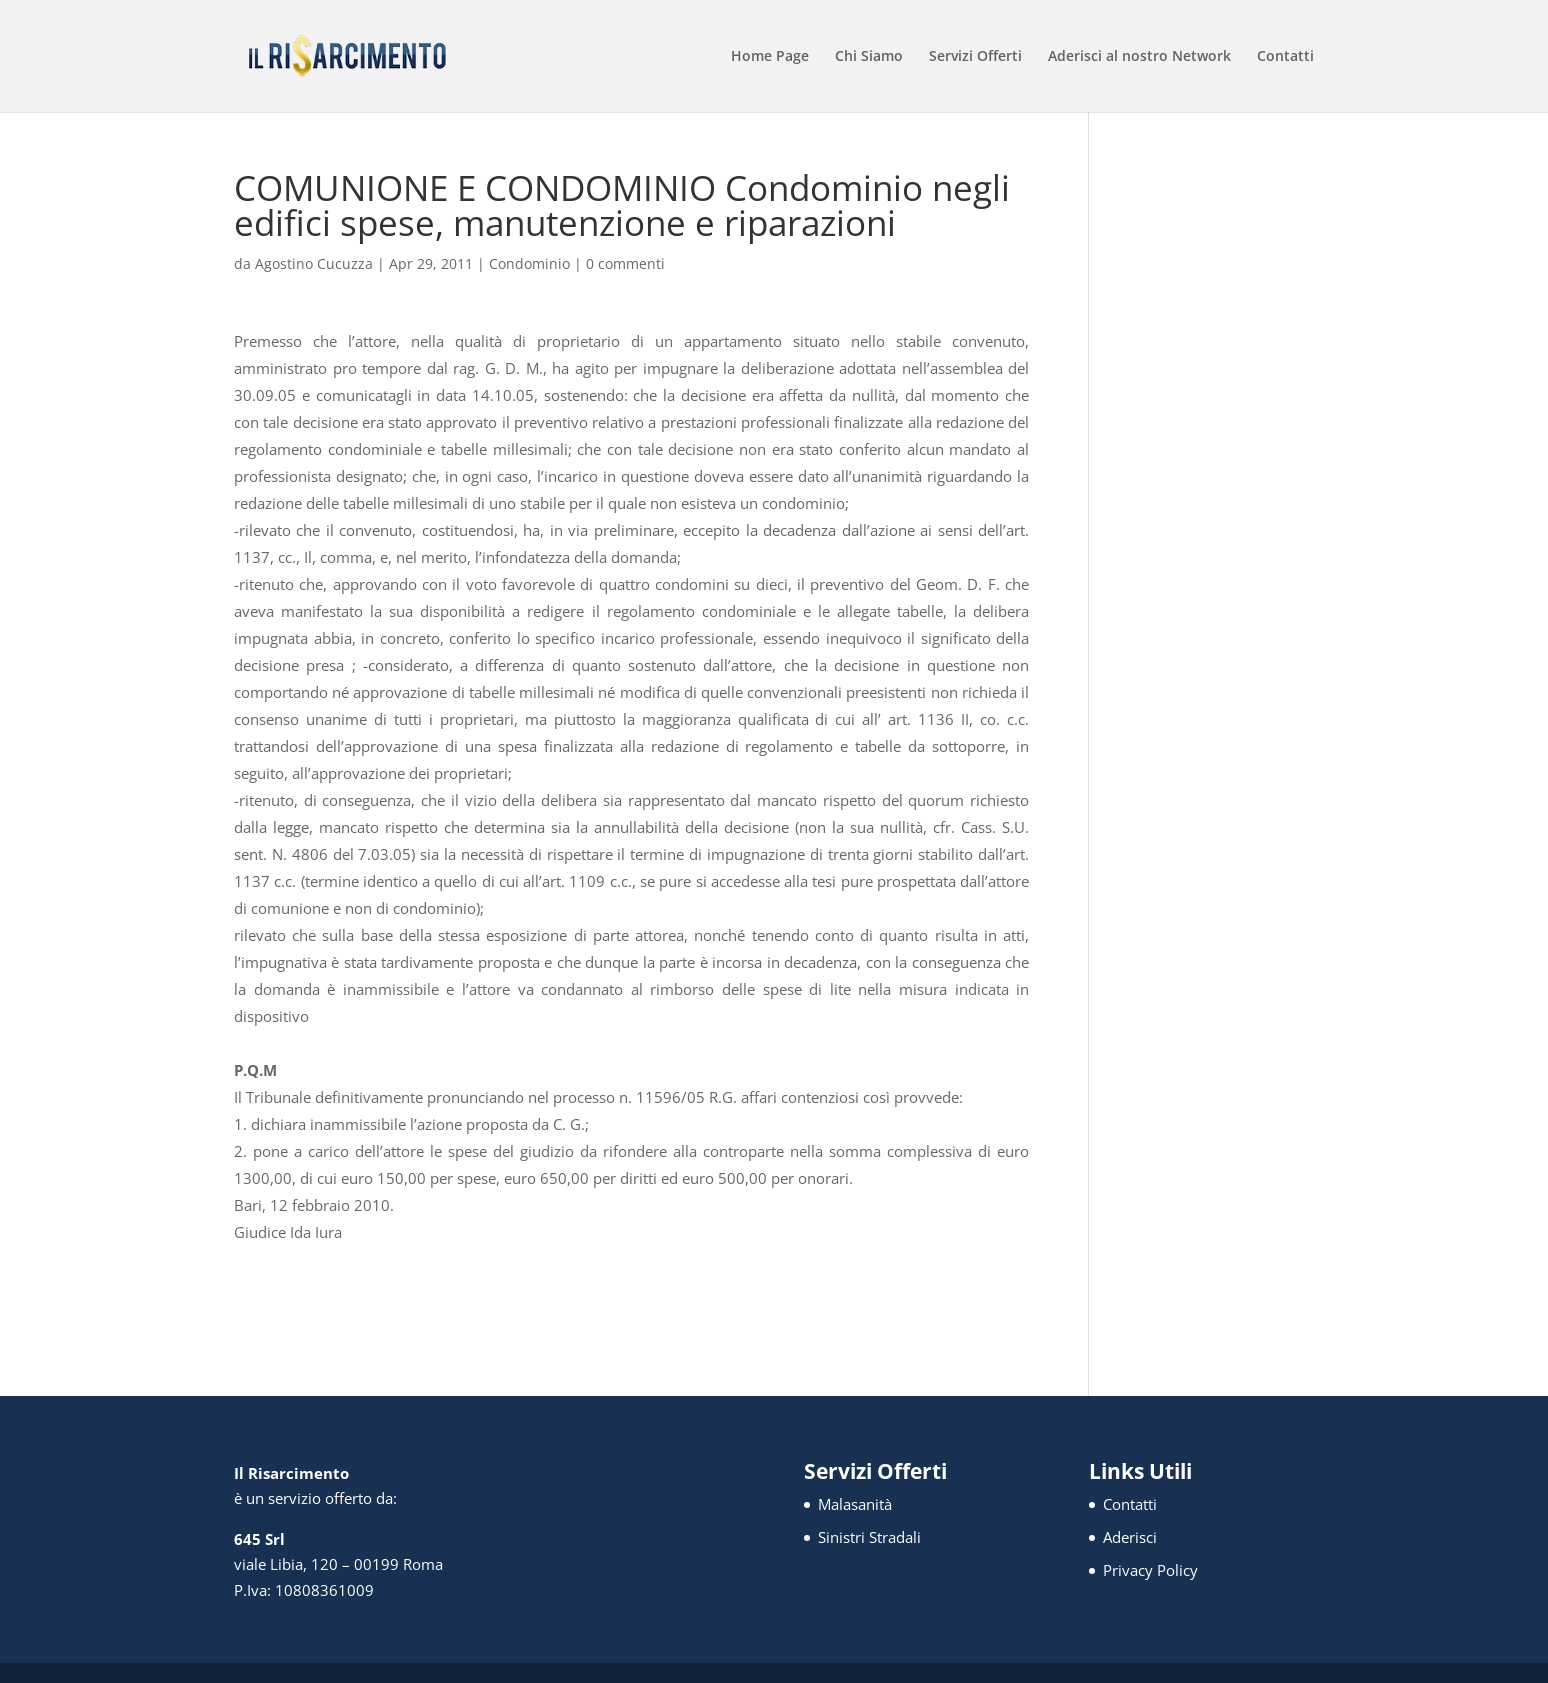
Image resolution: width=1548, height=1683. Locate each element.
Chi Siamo (869, 57)
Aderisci (1130, 1537)
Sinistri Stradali (869, 1537)
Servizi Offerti (975, 57)
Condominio (529, 263)
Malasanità (855, 1504)
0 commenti (625, 263)
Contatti (1285, 57)
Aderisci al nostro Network (1139, 57)
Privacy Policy (1150, 1570)
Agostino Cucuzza (314, 263)
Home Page (770, 57)
